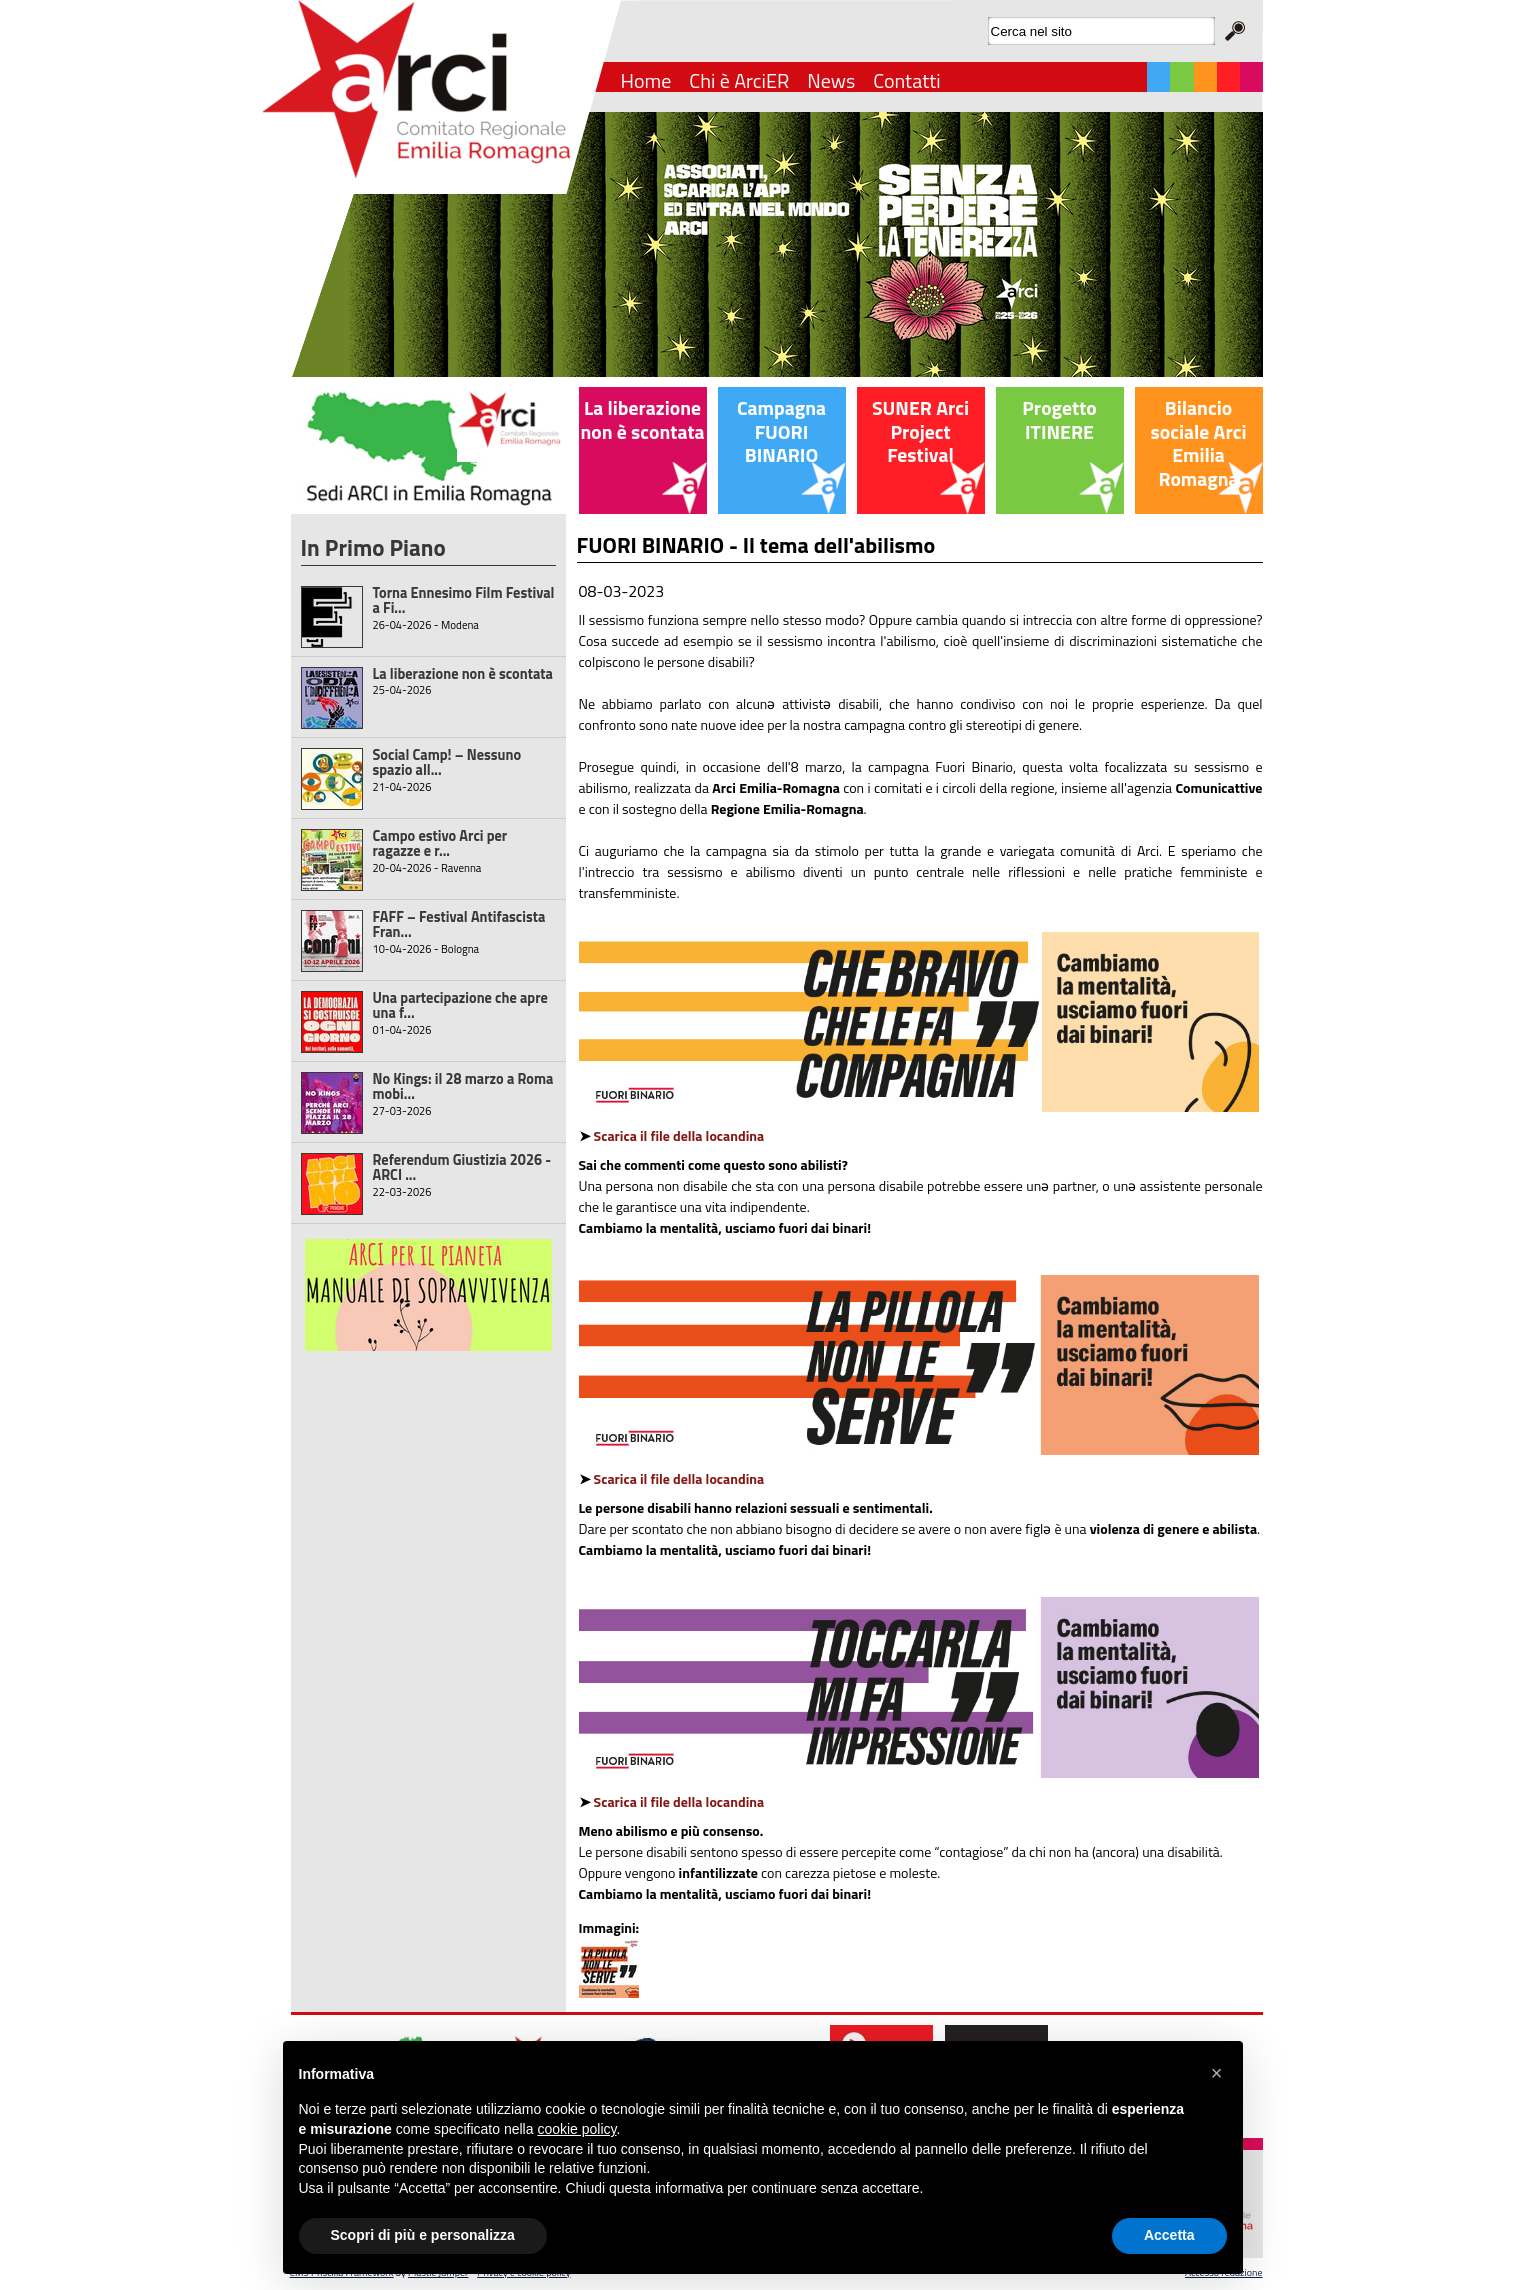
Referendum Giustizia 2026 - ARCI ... (462, 1167)
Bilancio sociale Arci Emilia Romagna (1199, 443)
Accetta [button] (1169, 2235)
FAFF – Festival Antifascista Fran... (459, 924)
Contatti (906, 80)
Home (646, 80)
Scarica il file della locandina (679, 1135)
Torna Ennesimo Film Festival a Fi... (464, 600)
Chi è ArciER (739, 80)
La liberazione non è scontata (463, 674)
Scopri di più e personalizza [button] (423, 2235)
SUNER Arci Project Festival (920, 431)
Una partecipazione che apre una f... (460, 1005)
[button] (1217, 2073)
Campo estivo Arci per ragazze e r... (440, 843)
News (831, 80)
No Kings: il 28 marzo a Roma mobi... (463, 1086)
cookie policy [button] (576, 2129)
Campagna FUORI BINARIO (781, 431)
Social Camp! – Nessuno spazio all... (447, 762)
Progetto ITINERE (1059, 420)
